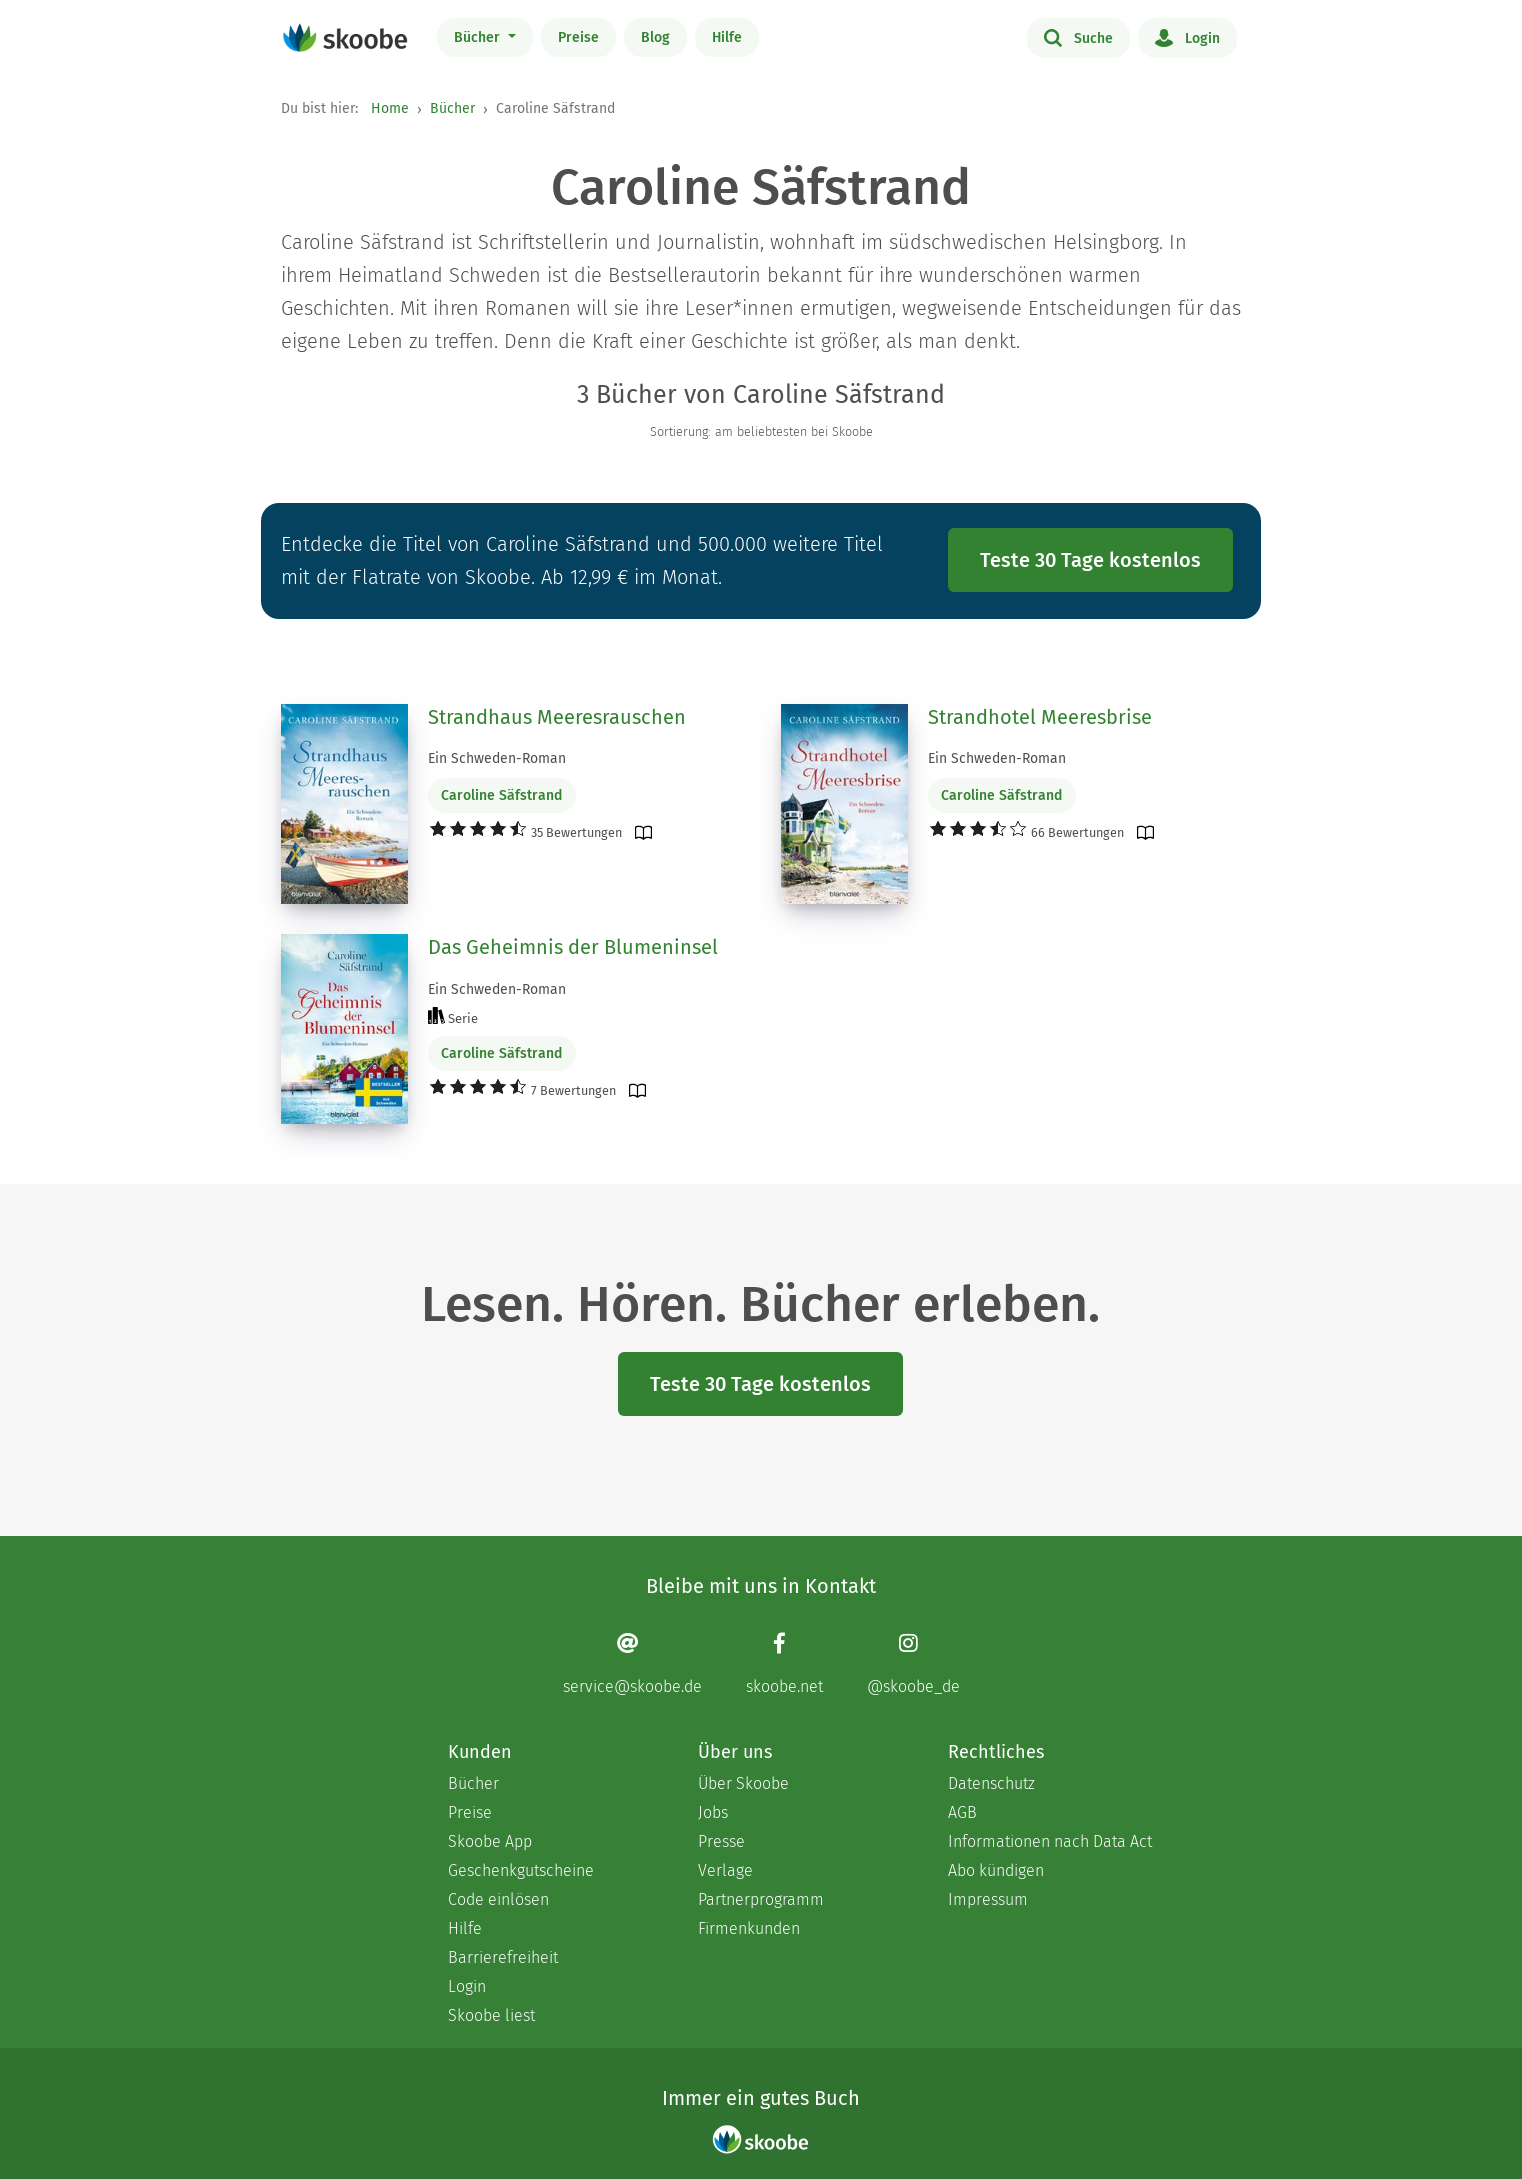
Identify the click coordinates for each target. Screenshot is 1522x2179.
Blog (655, 37)
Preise (578, 37)
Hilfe (727, 37)
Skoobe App (490, 1841)
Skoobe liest (491, 2015)
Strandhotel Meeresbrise (1040, 717)
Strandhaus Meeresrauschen (557, 717)
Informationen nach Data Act (1050, 1841)
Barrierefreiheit (503, 1957)
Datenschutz (991, 1783)
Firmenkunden (749, 1928)
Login (1187, 37)
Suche (1078, 37)
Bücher (479, 37)
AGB (962, 1812)
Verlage (725, 1870)
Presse (721, 1841)
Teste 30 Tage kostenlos (1090, 560)
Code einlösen (498, 1899)
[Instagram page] (913, 1663)
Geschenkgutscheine (521, 1870)
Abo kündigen (996, 1870)
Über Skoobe (743, 1783)
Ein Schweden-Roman (497, 758)
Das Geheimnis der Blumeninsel (573, 947)
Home (390, 108)
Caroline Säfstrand (501, 795)
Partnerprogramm (761, 1899)
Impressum (988, 1899)
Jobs (713, 1812)
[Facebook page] (784, 1663)
